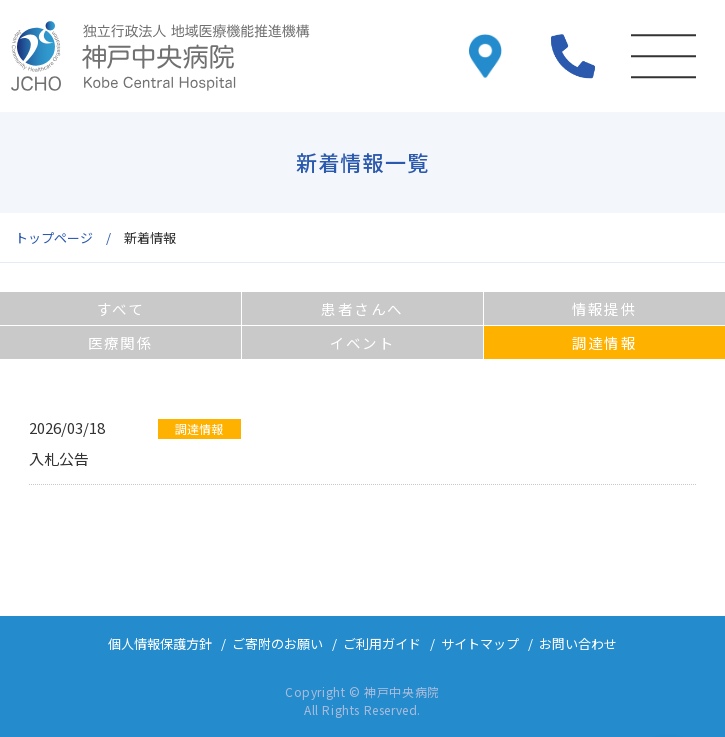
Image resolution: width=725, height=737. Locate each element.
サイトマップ (480, 643)
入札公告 (59, 458)
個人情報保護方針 (160, 643)
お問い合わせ (578, 643)
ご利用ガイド (382, 643)
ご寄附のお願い (277, 643)
